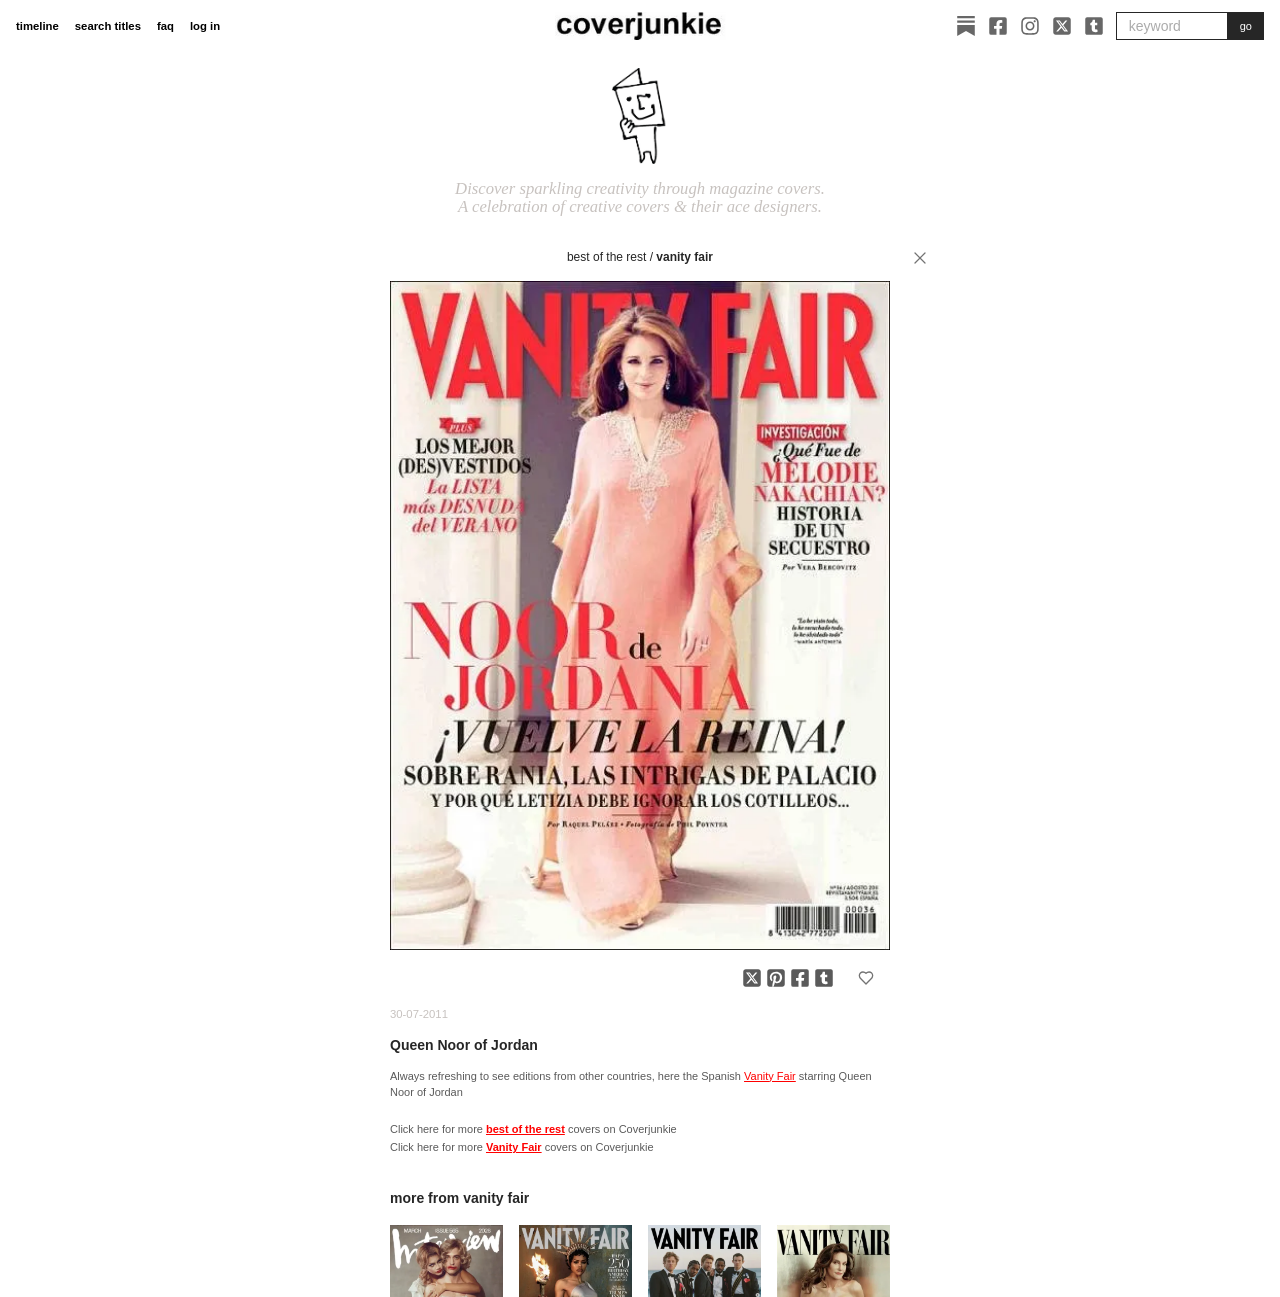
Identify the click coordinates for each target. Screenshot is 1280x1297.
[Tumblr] (1094, 26)
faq (165, 26)
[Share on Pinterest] (776, 978)
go (1246, 26)
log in (205, 26)
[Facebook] (998, 26)
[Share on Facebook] (800, 978)
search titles (108, 26)
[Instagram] (1030, 26)
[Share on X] (752, 978)
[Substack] (966, 26)
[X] (1062, 26)
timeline (37, 26)
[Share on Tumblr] (824, 978)
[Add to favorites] (866, 978)
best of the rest (606, 257)
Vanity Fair (684, 257)
